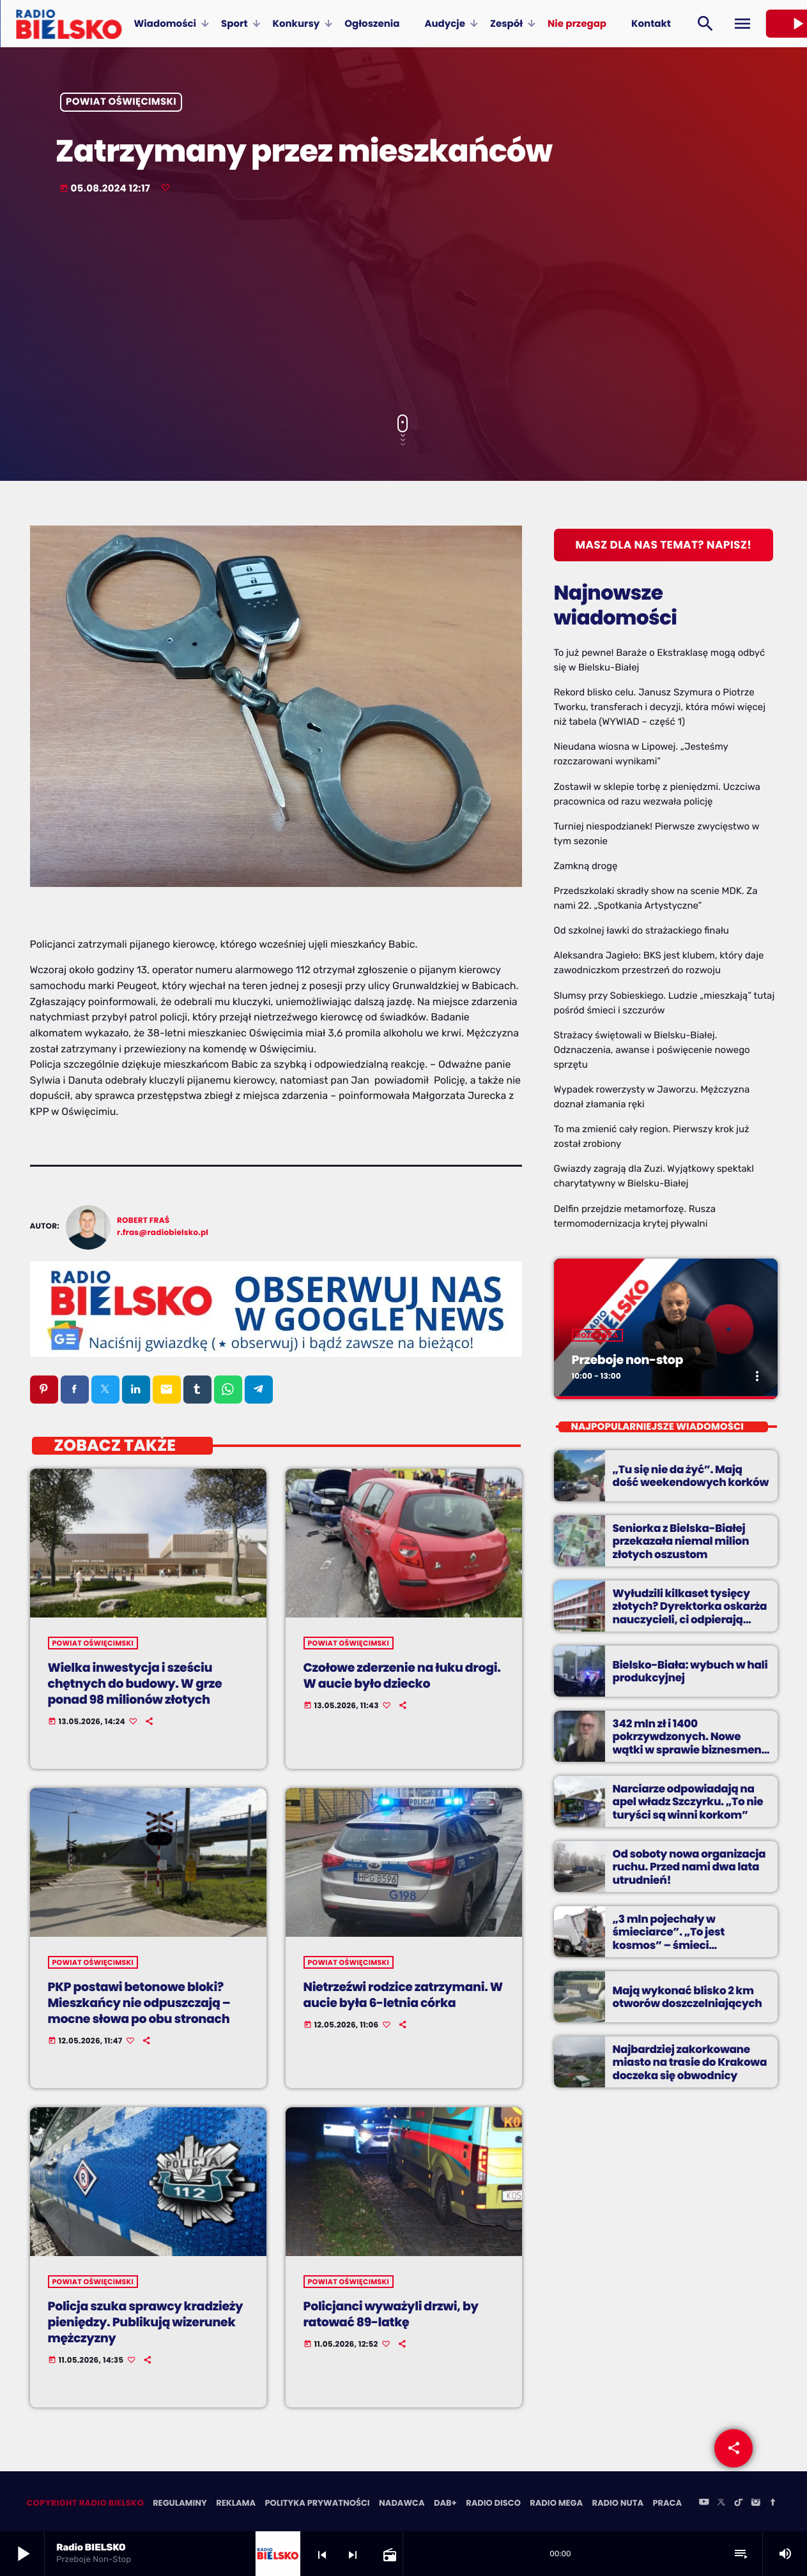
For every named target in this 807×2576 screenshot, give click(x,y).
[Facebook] (773, 2504)
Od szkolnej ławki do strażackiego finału (641, 930)
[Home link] (68, 23)
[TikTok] (739, 2504)
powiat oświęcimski (121, 102)
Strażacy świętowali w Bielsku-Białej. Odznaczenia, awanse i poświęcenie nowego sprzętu (652, 1049)
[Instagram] (756, 2504)
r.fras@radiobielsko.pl (162, 1232)
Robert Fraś (143, 1220)
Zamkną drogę (586, 866)
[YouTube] (704, 2504)
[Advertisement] (403, 305)
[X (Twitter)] (721, 2504)
